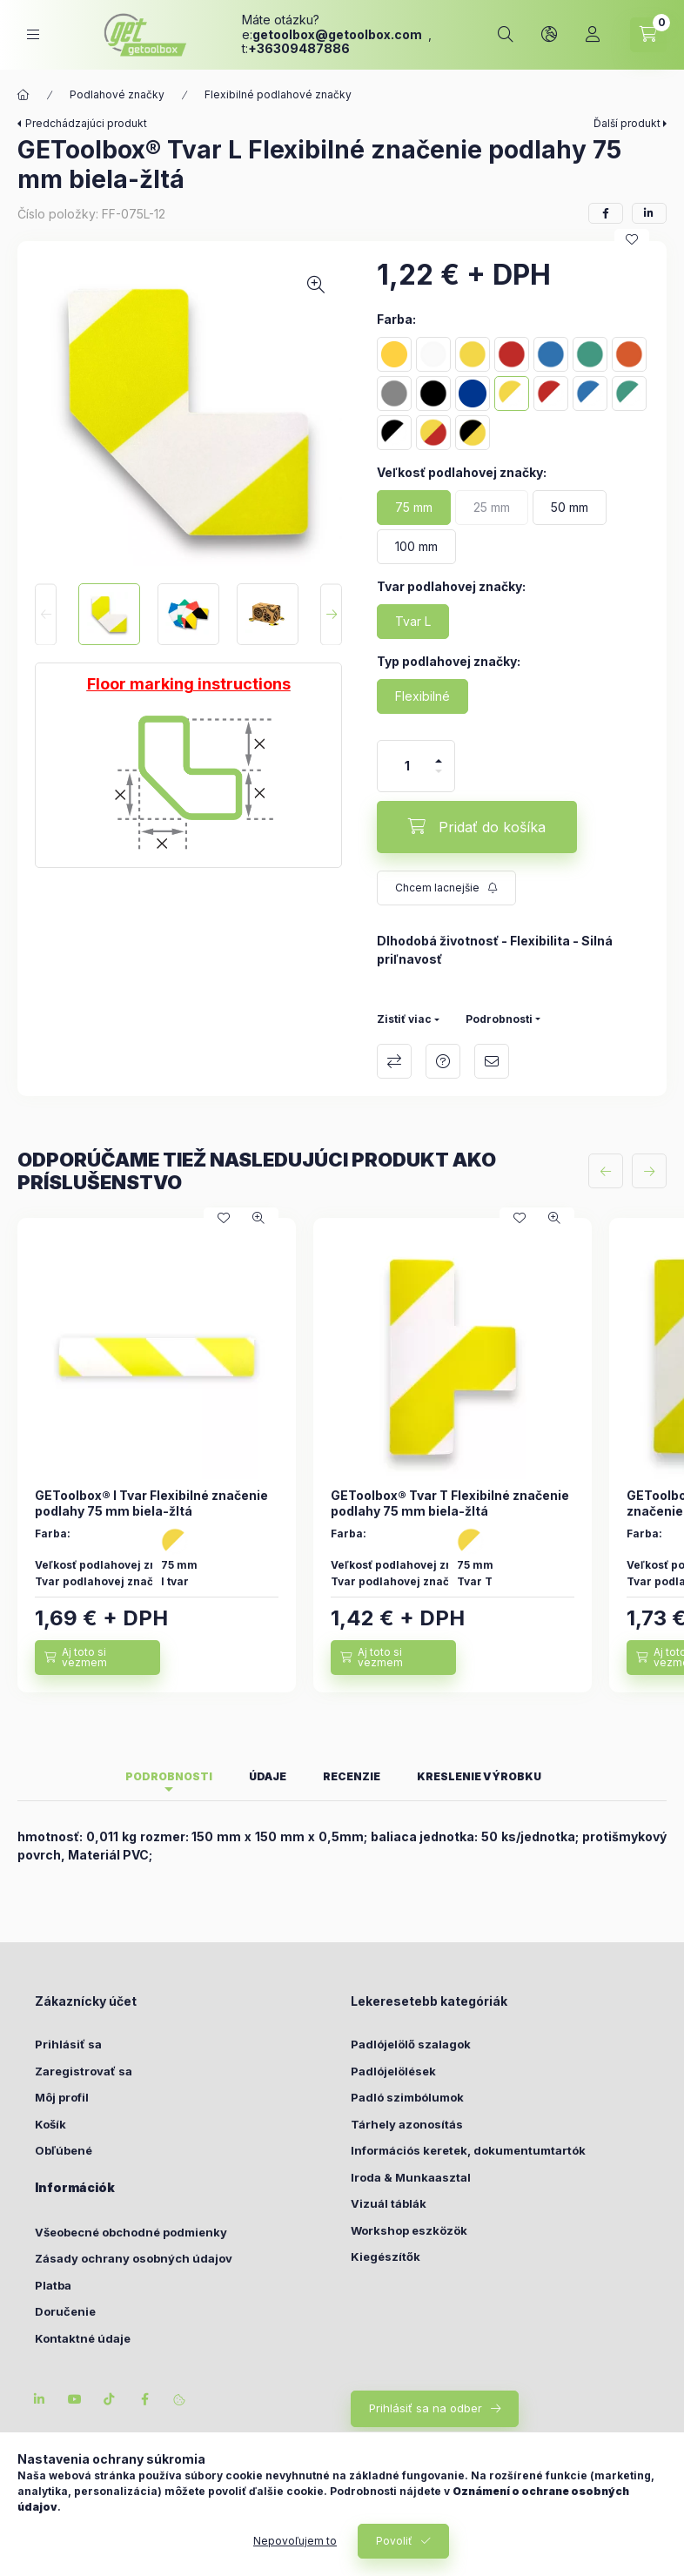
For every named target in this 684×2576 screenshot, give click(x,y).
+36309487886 (299, 48)
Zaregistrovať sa (83, 2071)
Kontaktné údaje (83, 2338)
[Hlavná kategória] (23, 95)
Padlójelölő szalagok (411, 2044)
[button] (188, 412)
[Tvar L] (413, 621)
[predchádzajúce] (605, 1170)
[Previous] (46, 614)
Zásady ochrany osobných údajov (133, 2258)
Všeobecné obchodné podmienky (131, 2232)
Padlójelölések (393, 2071)
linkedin (40, 2399)
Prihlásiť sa (68, 2044)
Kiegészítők (385, 2256)
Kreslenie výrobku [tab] (479, 1776)
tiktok (109, 2399)
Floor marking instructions (189, 684)
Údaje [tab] (267, 1776)
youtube (74, 2399)
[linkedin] (649, 213)
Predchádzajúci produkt (86, 123)
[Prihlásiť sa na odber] (446, 888)
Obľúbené (63, 2150)
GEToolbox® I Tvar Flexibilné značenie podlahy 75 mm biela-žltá (151, 1503)
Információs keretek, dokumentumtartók (468, 2150)
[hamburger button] (33, 34)
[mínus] (439, 771)
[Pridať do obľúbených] (631, 239)
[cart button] (648, 34)
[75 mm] (414, 507)
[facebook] (605, 213)
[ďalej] (649, 1170)
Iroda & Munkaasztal (411, 2177)
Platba (53, 2285)
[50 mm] (570, 507)
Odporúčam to (491, 1061)
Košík (50, 2124)
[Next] (331, 614)
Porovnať (394, 1061)
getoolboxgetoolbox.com (338, 34)
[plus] (439, 761)
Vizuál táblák (388, 2203)
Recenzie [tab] (351, 1776)
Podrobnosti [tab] (168, 1776)
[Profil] (592, 34)
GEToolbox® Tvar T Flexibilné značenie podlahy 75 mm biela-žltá (450, 1503)
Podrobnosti (499, 1019)
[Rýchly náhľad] (258, 1217)
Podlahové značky (117, 94)
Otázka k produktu (443, 1061)
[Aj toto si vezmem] (97, 1657)
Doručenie (65, 2311)
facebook (144, 2399)
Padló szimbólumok (407, 2097)
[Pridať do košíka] (477, 827)
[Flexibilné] (422, 696)
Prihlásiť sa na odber (425, 2408)
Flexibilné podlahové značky (278, 94)
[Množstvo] (407, 766)
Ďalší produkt (627, 123)
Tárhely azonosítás (407, 2124)
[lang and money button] (549, 34)
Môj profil (62, 2097)
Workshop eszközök (409, 2230)
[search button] (505, 34)
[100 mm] (416, 546)
